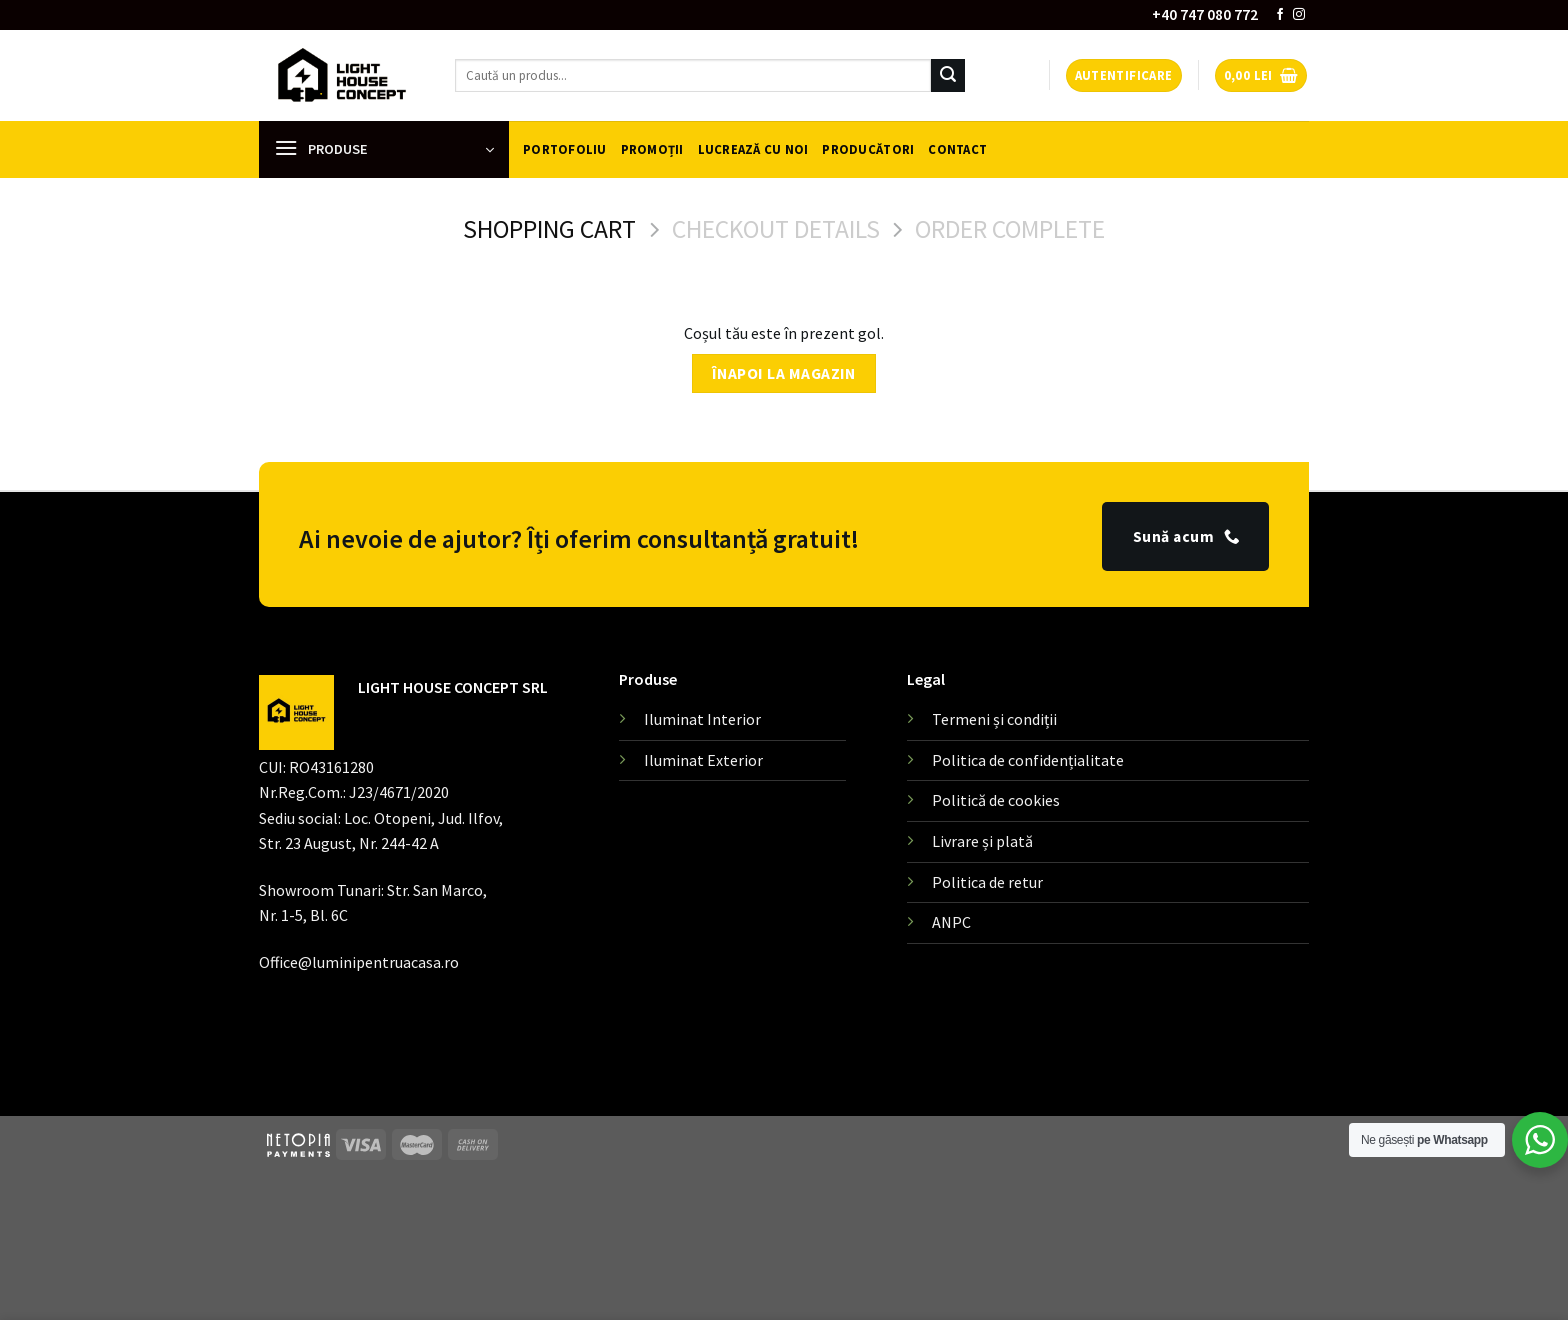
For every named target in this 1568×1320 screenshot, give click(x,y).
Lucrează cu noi (753, 149)
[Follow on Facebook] (1280, 15)
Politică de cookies (996, 800)
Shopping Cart (549, 229)
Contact (957, 149)
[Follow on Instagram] (1299, 15)
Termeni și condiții (994, 719)
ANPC (951, 922)
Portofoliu (565, 149)
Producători (868, 149)
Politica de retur (987, 882)
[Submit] (948, 76)
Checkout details (776, 229)
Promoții (652, 149)
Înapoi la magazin (784, 373)
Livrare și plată (982, 841)
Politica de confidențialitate (1028, 760)
